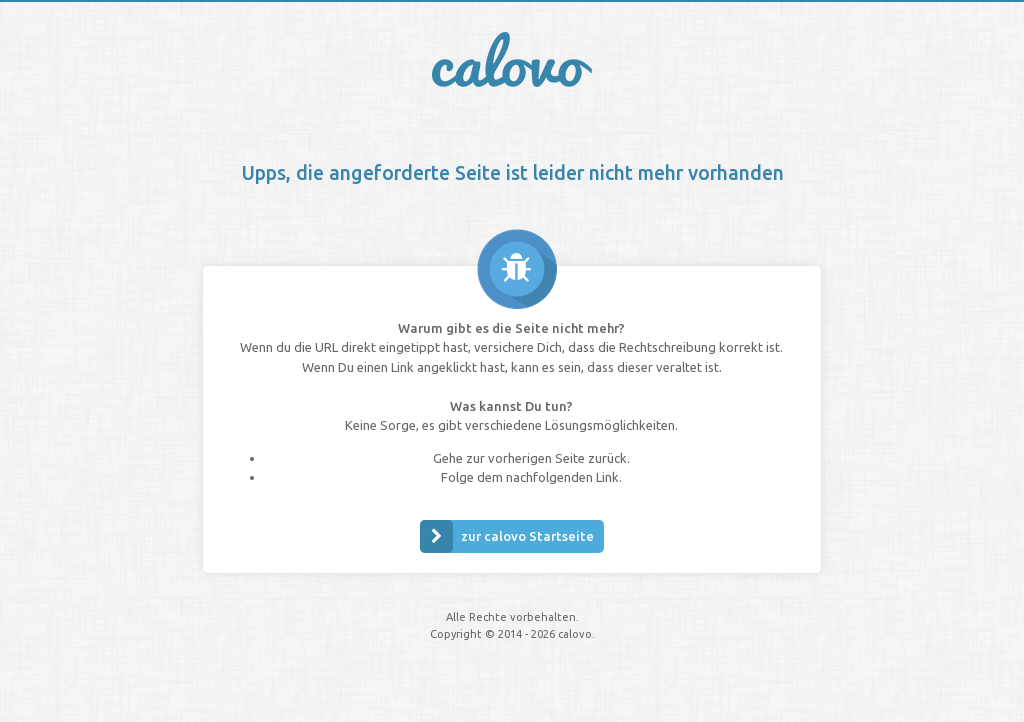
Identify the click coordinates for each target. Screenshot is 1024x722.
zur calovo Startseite (507, 536)
